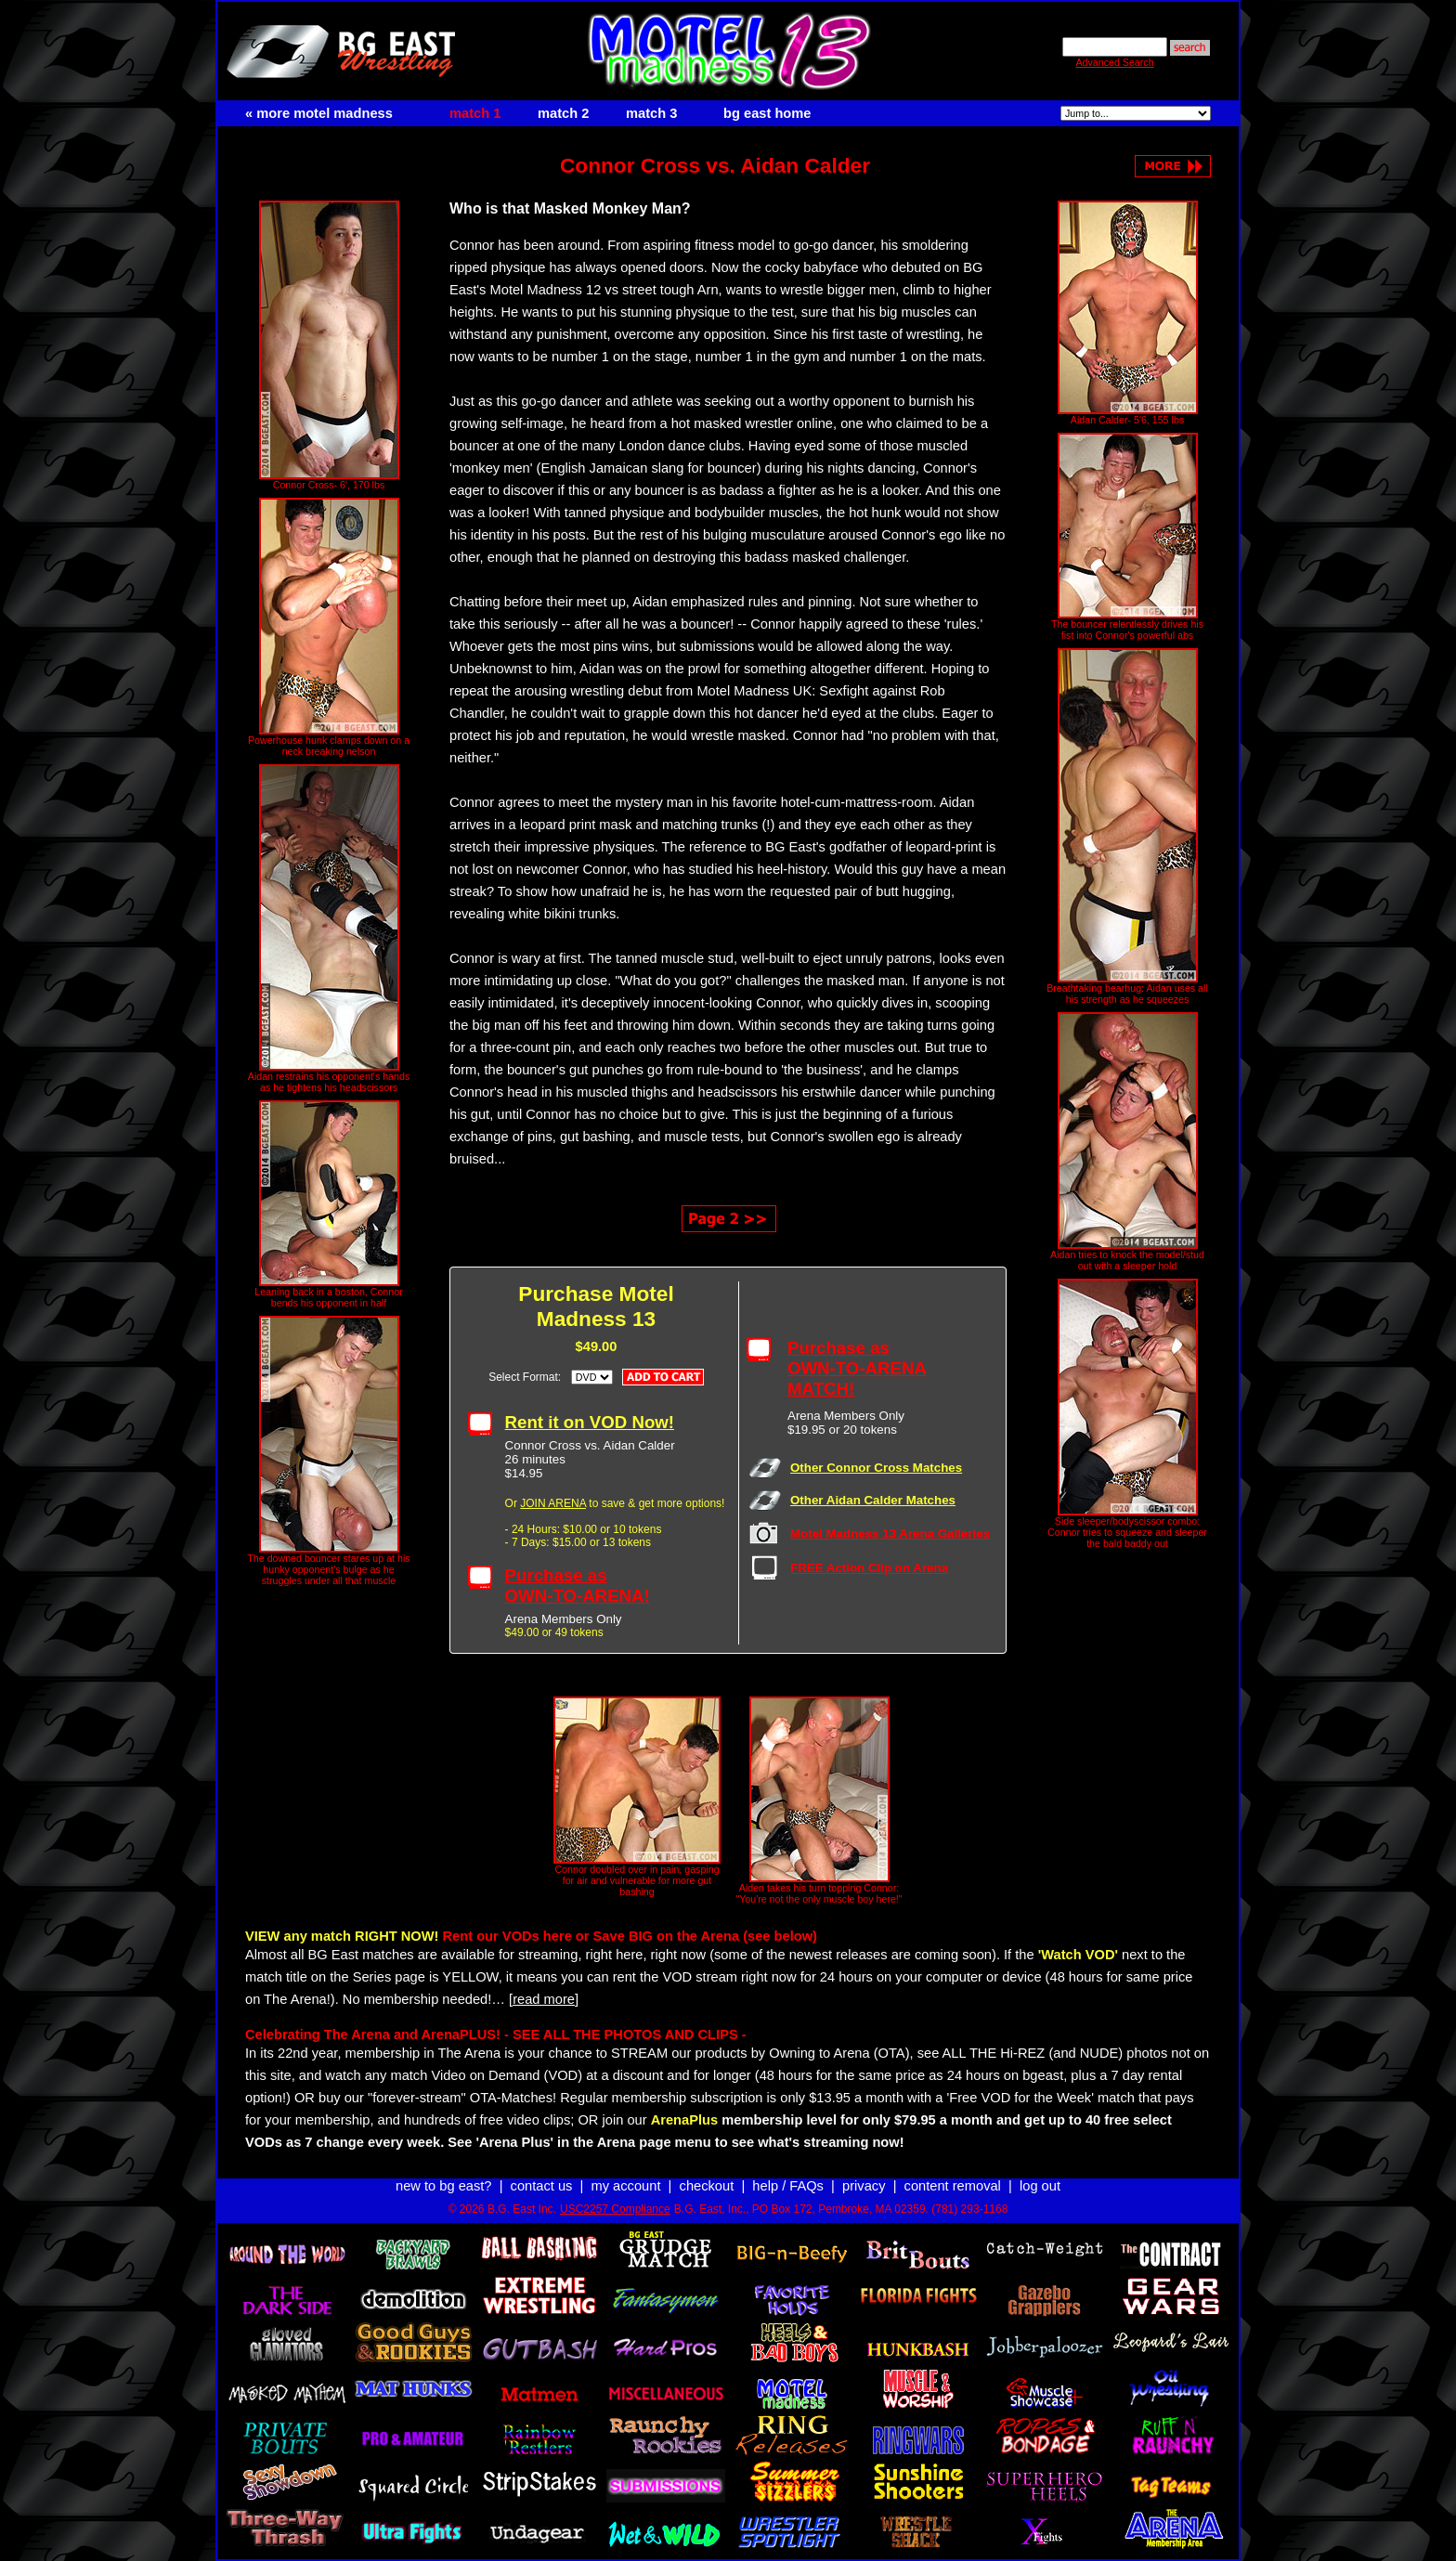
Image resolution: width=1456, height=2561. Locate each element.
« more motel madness (319, 113)
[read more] (543, 1999)
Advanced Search (1114, 62)
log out (1040, 2185)
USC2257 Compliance (615, 2209)
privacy (863, 2185)
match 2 (563, 113)
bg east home (767, 113)
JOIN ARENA (553, 1503)
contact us (542, 2185)
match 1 (474, 113)
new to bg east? (443, 2185)
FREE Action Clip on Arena (869, 1568)
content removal (952, 2185)
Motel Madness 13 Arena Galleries (890, 1533)
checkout (707, 2185)
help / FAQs (788, 2185)
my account (626, 2185)
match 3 (651, 113)
